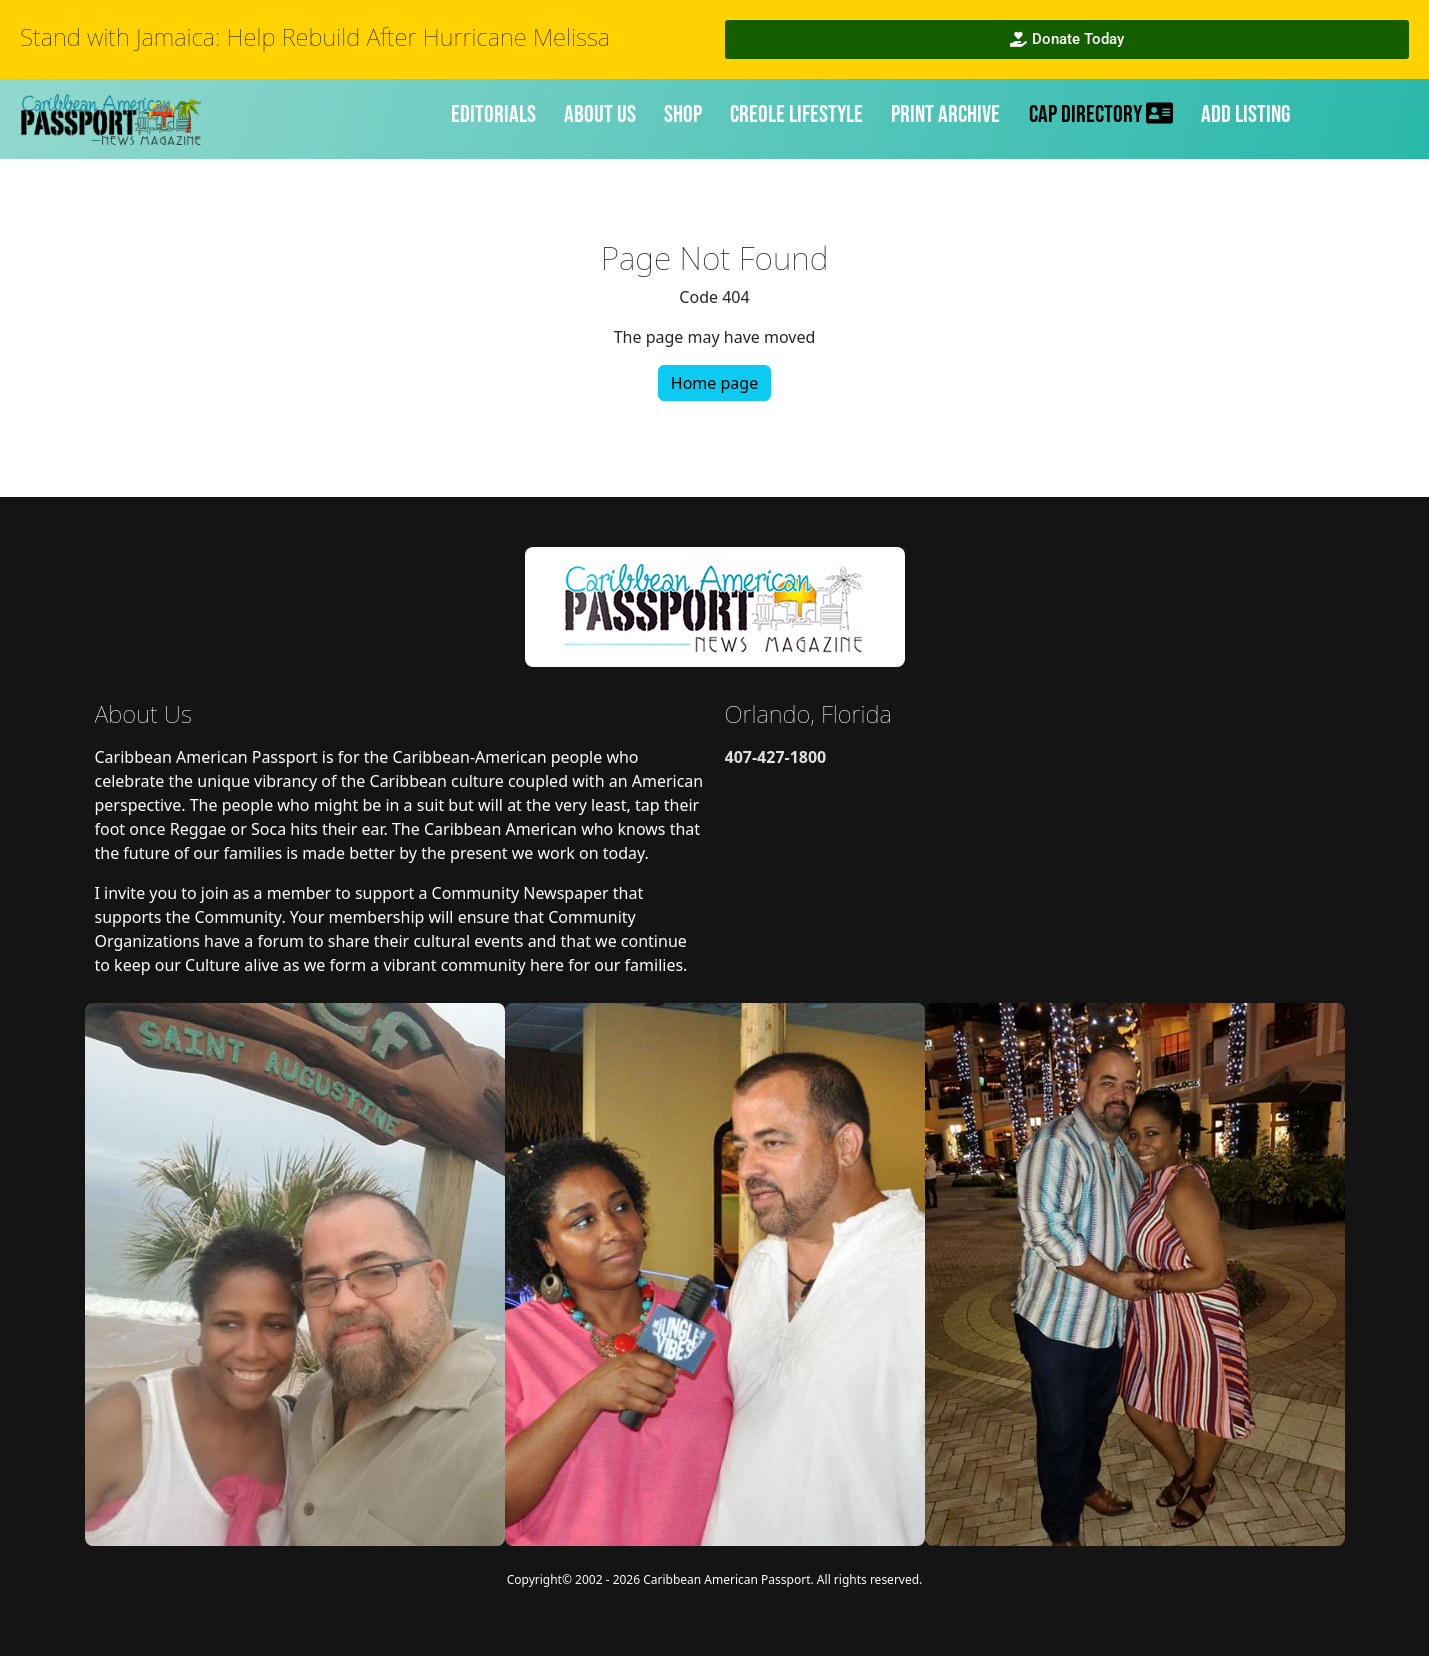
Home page (714, 383)
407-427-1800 (776, 757)
